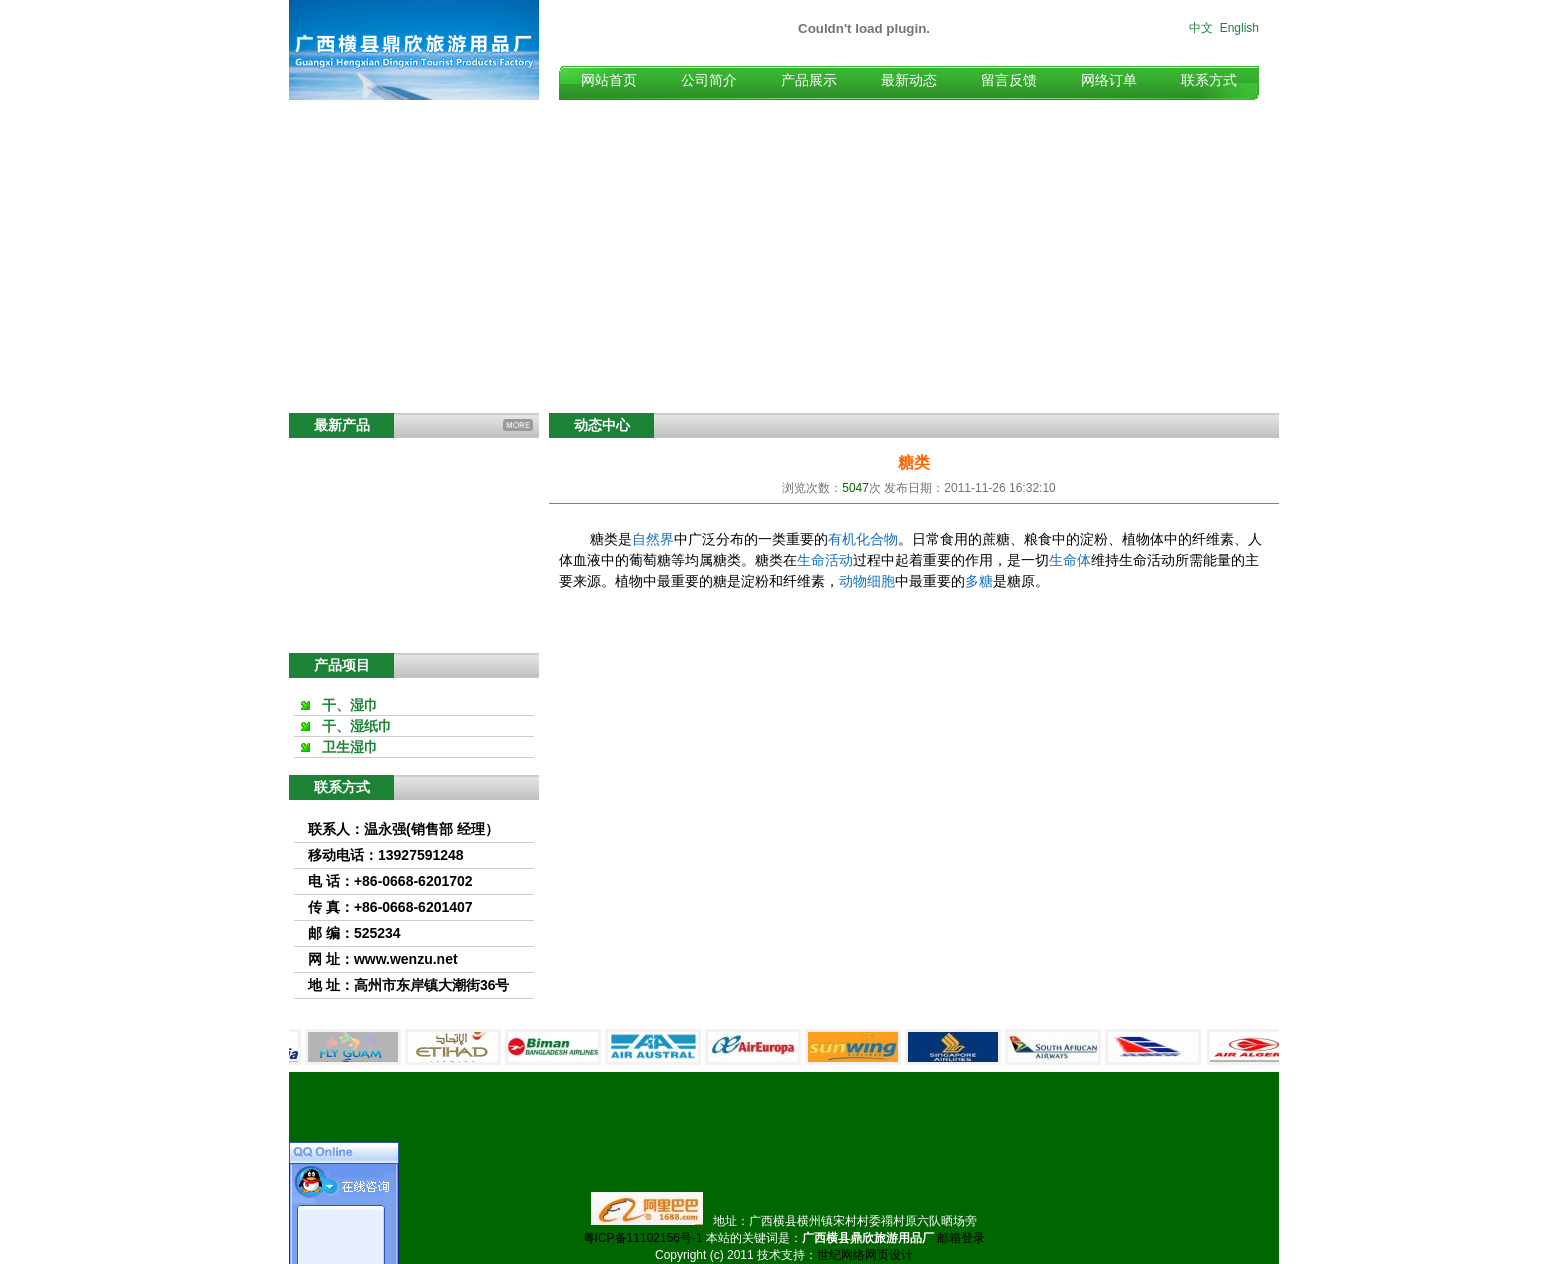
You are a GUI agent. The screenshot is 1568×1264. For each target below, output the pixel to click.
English (1239, 28)
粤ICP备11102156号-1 (643, 1238)
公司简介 (709, 80)
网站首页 (609, 80)
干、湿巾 (350, 705)
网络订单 (1109, 80)
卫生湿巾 (350, 747)
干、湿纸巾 (357, 726)
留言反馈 (1009, 80)
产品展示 (809, 80)
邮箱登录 (961, 1238)
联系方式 (1209, 80)
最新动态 (909, 80)
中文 (1201, 28)
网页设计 (889, 1255)
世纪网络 (841, 1255)
